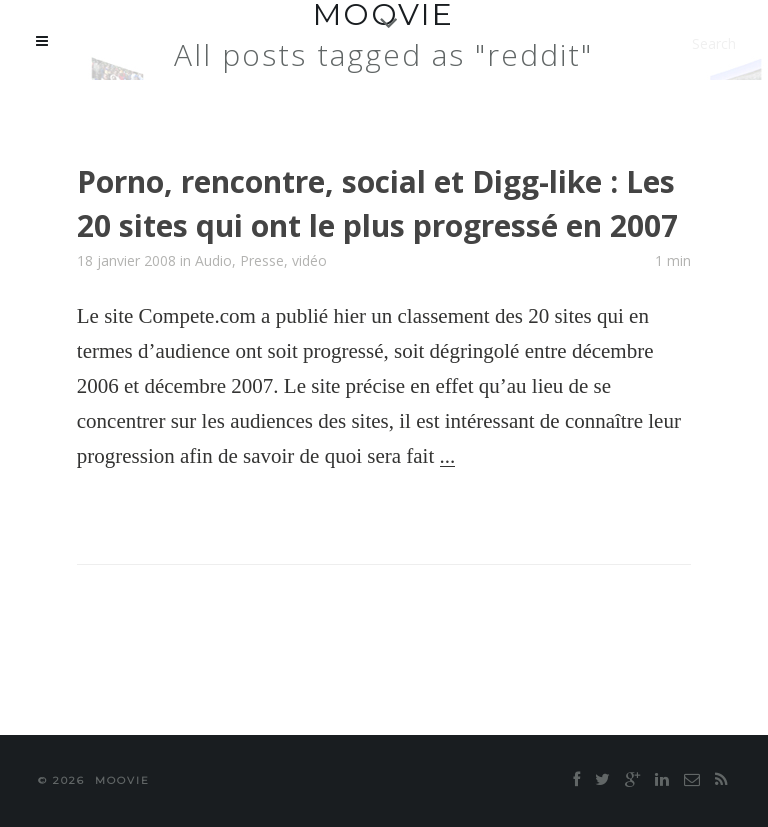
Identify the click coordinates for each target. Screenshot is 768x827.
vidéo (309, 260)
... (448, 456)
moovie (122, 780)
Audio (213, 260)
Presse (262, 260)
